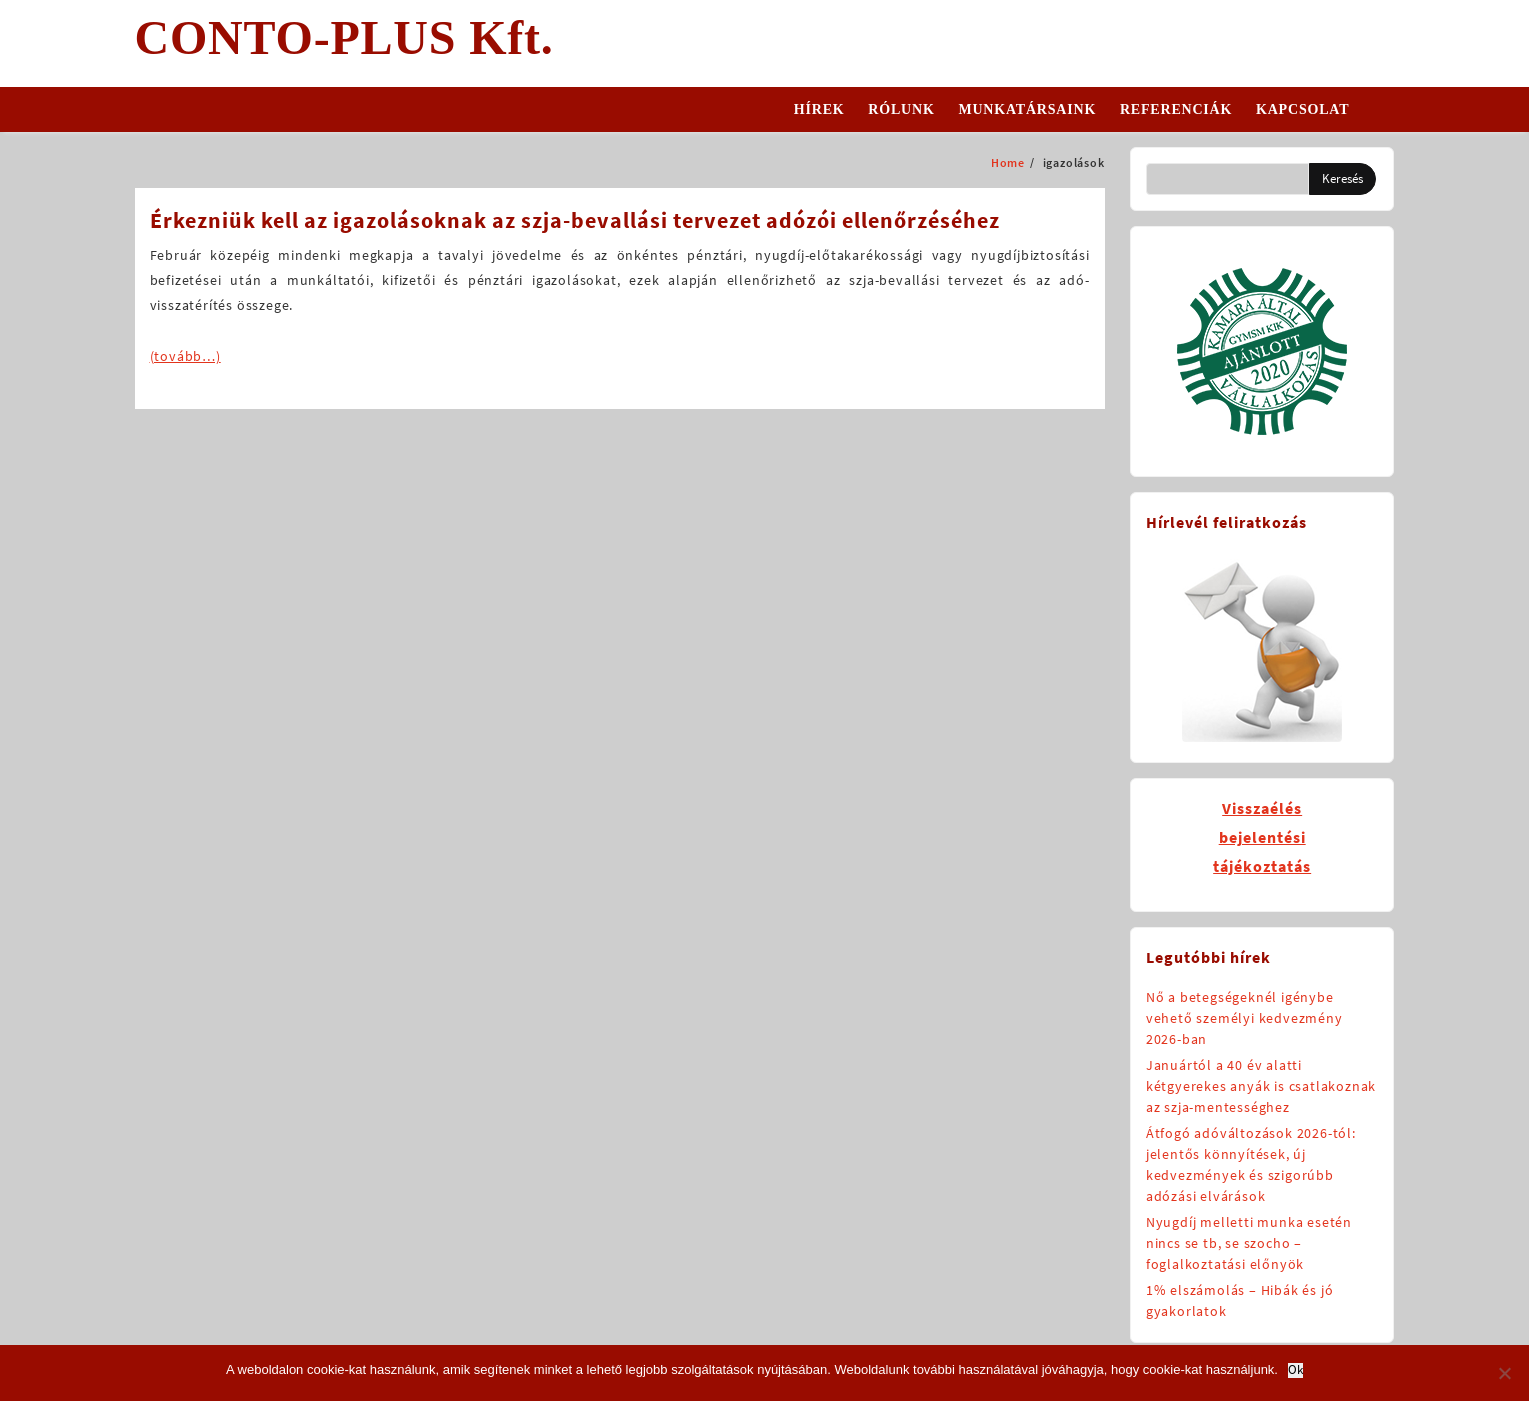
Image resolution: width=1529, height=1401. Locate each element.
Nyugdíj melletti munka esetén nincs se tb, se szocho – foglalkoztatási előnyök (1249, 1243)
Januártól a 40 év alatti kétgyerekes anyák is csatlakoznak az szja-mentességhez (1261, 1086)
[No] (1504, 1373)
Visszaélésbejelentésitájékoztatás (1262, 837)
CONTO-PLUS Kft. (344, 37)
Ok (1295, 1370)
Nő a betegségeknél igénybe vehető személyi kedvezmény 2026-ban (1244, 1018)
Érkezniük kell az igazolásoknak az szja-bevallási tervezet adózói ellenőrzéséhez (575, 220)
